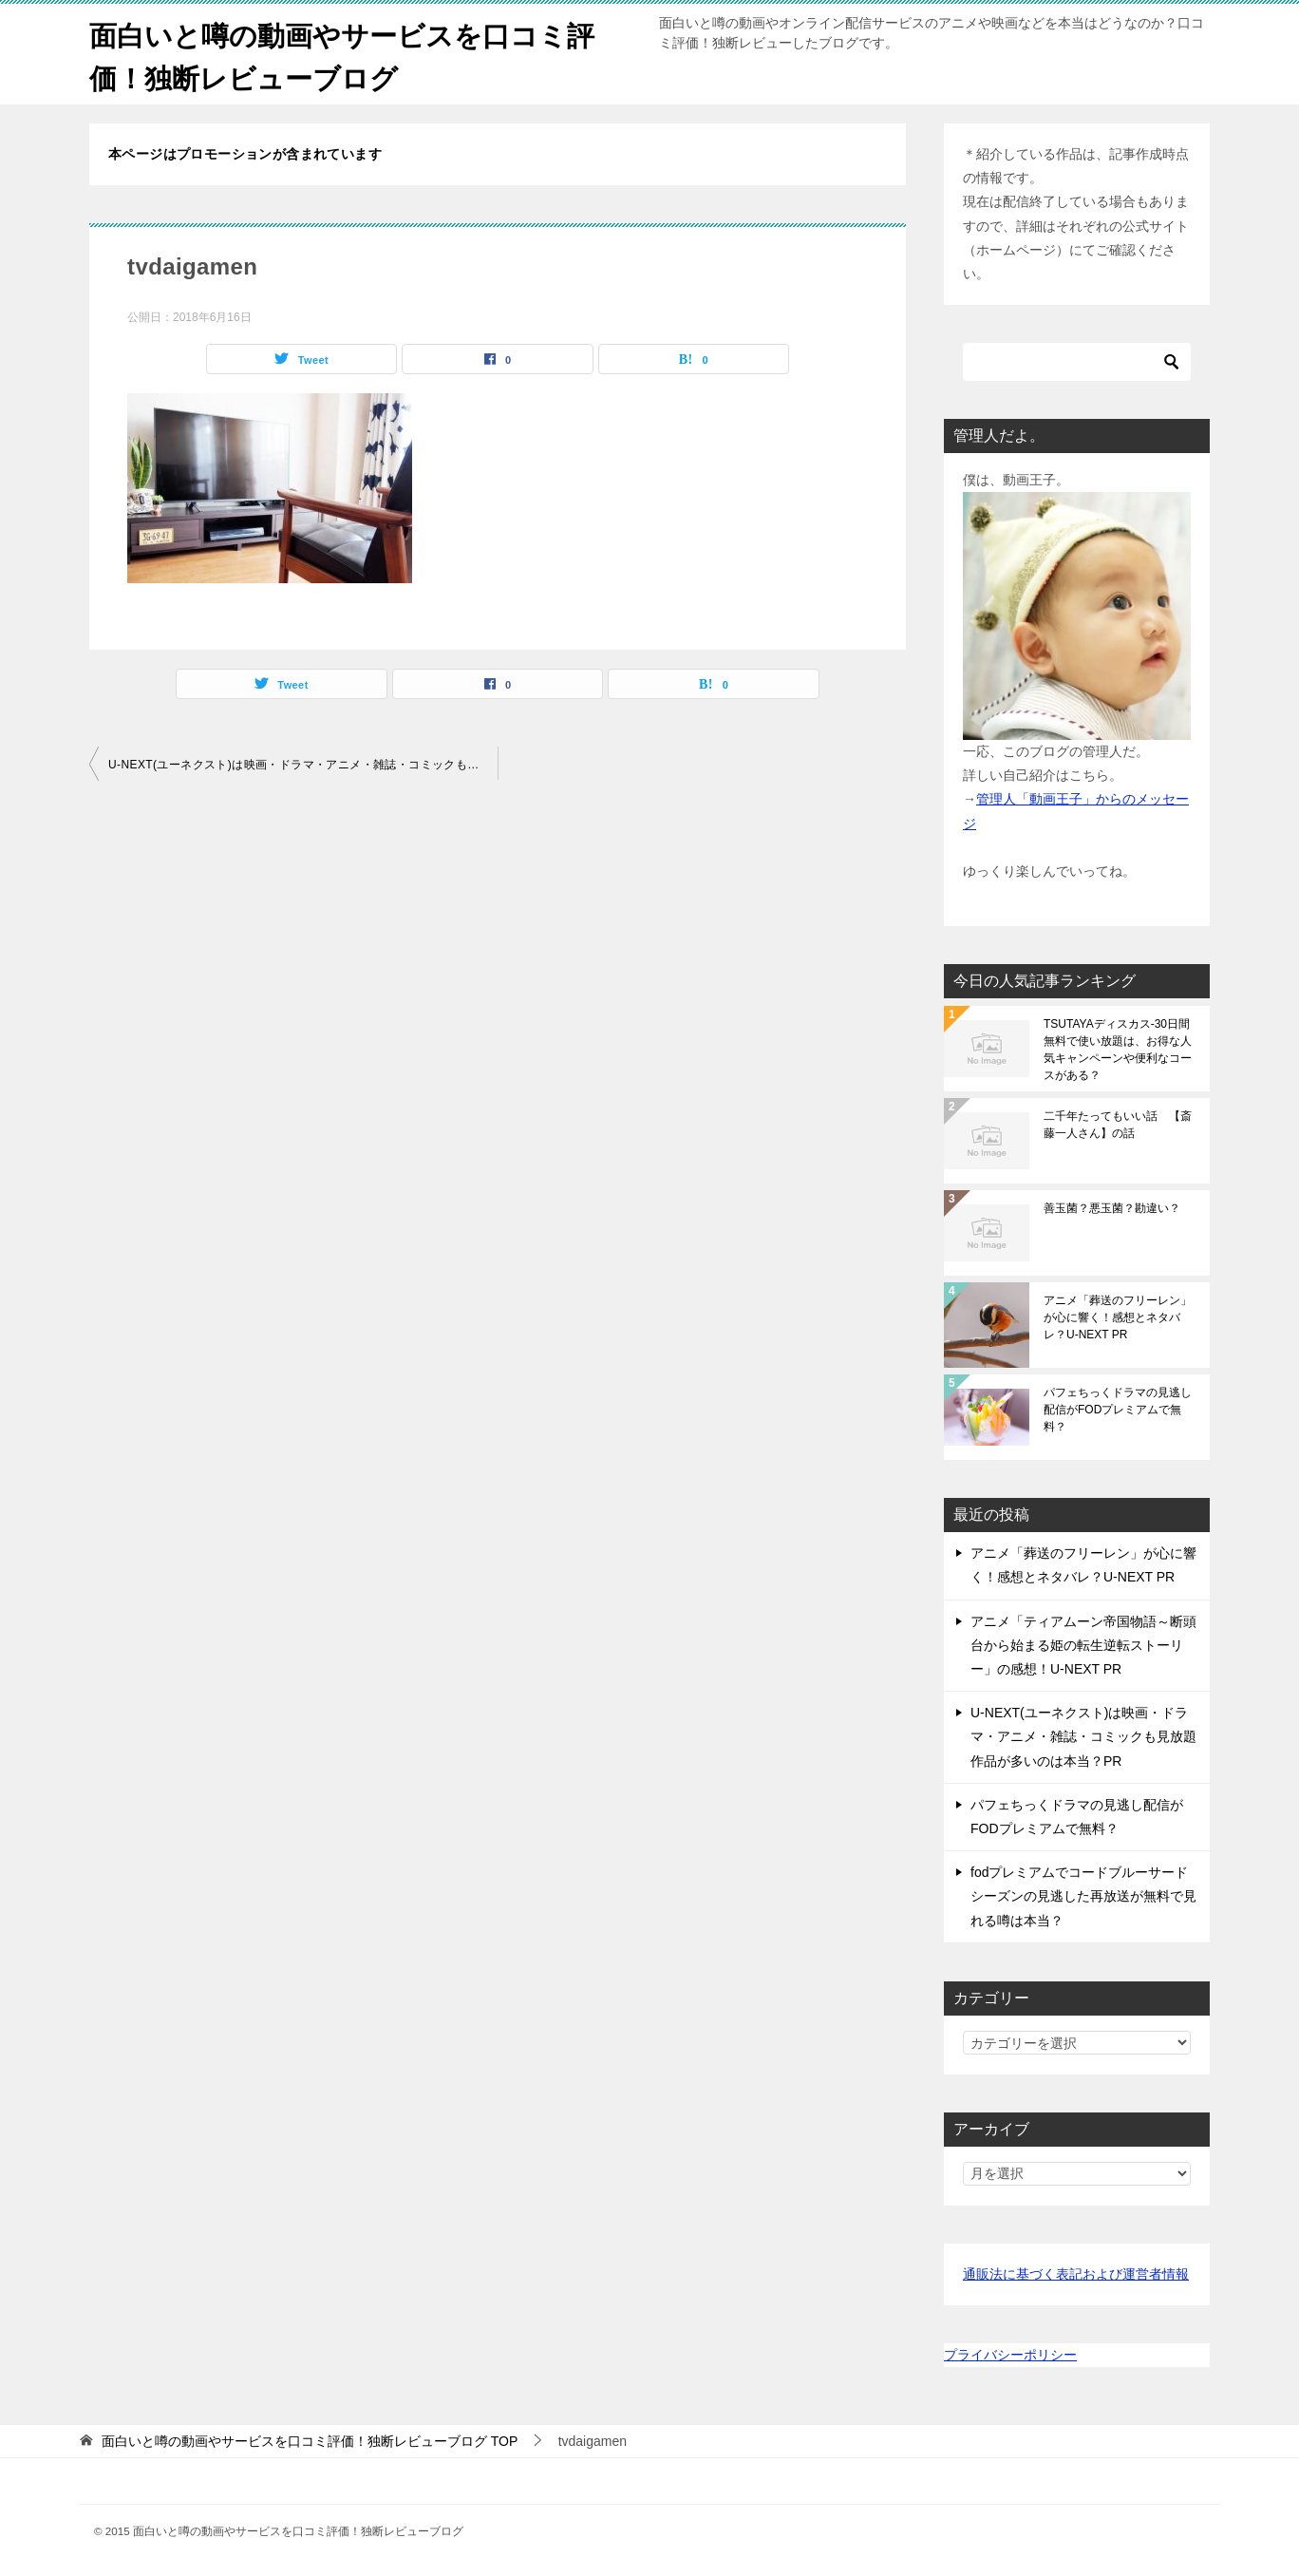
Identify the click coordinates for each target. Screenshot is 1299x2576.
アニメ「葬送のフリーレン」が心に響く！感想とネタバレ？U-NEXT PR (1118, 1317)
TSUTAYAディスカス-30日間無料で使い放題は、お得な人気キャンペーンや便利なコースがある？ (1118, 1049)
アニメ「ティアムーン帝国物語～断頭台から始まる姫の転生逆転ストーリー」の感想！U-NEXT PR (1083, 1645)
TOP (310, 2441)
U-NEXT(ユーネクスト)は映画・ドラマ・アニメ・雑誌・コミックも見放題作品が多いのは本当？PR (303, 764)
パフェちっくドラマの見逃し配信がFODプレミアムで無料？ (1118, 1409)
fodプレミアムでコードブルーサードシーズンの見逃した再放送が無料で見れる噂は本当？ (1083, 1896)
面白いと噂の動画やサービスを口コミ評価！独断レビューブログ (350, 54)
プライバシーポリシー (1010, 2354)
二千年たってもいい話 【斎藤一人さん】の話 (1118, 1124)
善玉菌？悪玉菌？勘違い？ (1112, 1208)
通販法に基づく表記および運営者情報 (1076, 2274)
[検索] (1077, 362)
